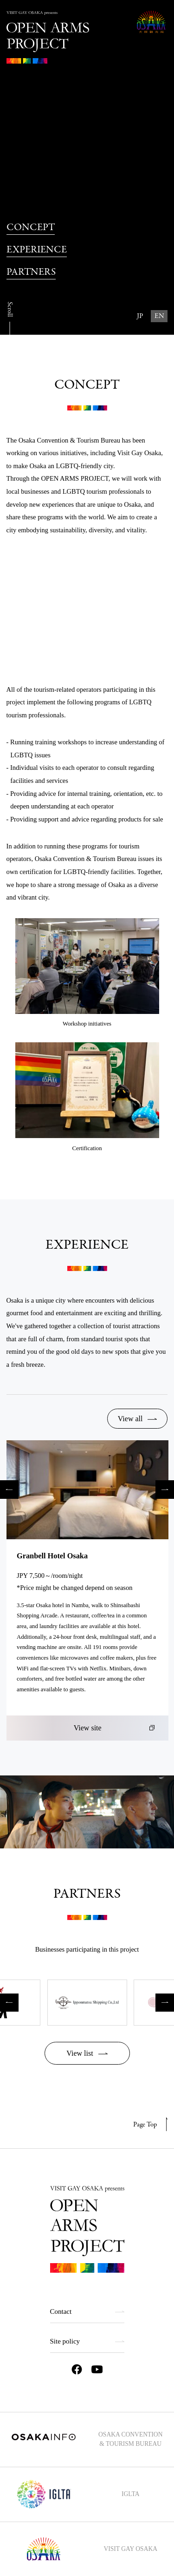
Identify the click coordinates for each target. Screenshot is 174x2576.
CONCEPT (30, 227)
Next (164, 1489)
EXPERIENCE (36, 250)
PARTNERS (31, 272)
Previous (9, 1489)
